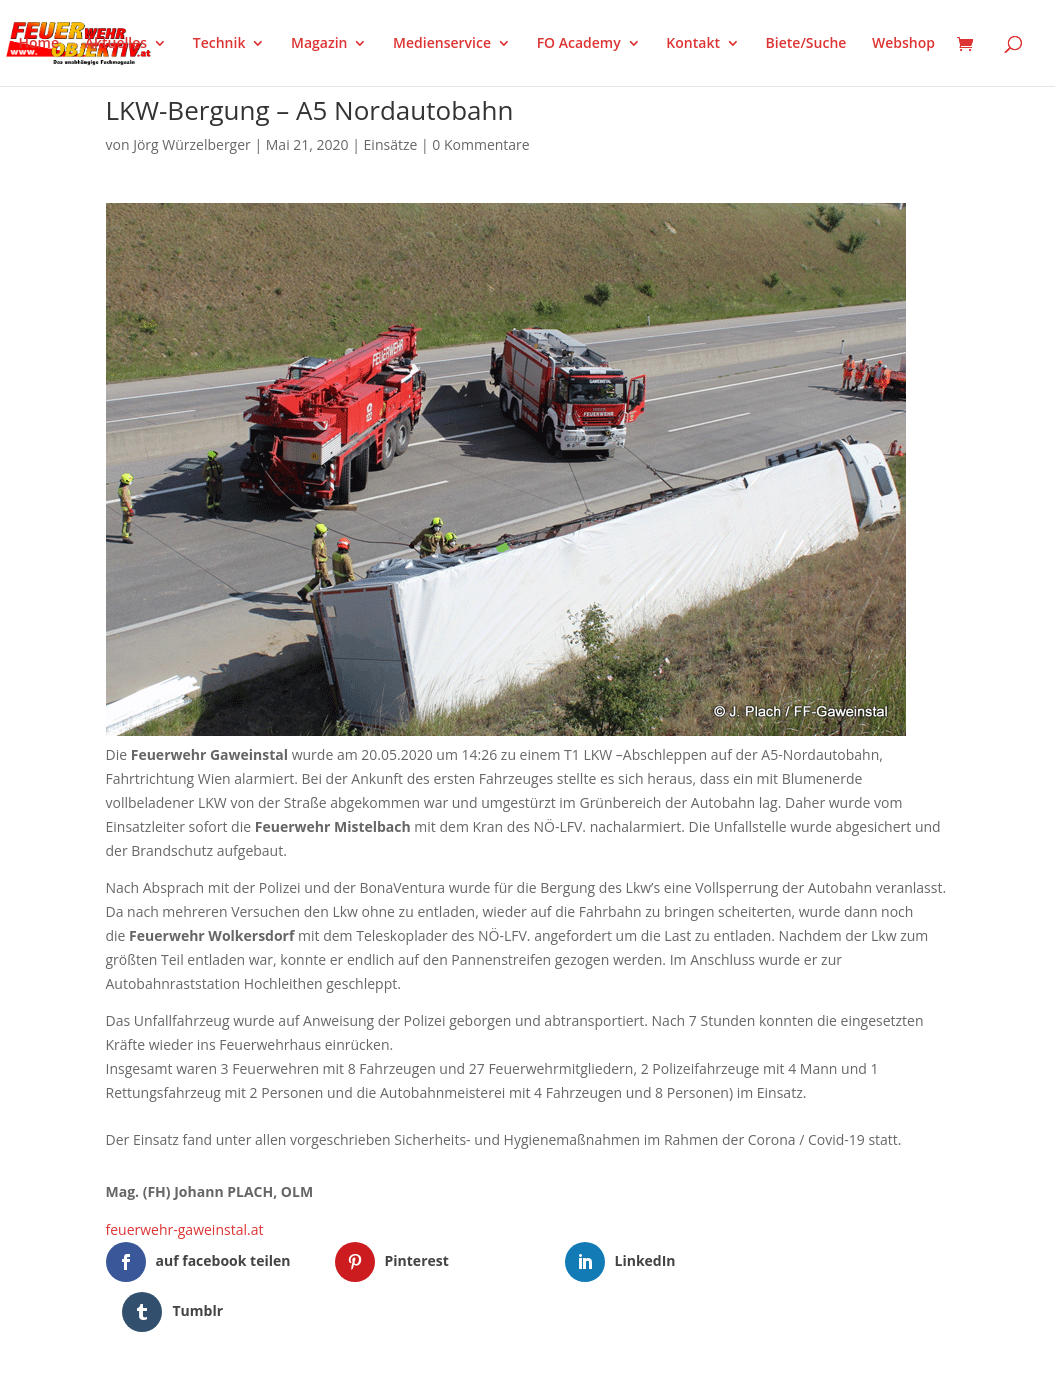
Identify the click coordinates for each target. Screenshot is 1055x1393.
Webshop (903, 44)
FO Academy (579, 44)
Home (39, 44)
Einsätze (391, 144)
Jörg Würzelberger (192, 144)
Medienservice (442, 44)
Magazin (319, 44)
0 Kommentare (480, 144)
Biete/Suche (806, 44)
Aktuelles (116, 44)
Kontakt (693, 44)
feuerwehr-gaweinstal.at (185, 1229)
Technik (219, 44)
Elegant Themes (204, 1365)
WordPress (338, 1365)
